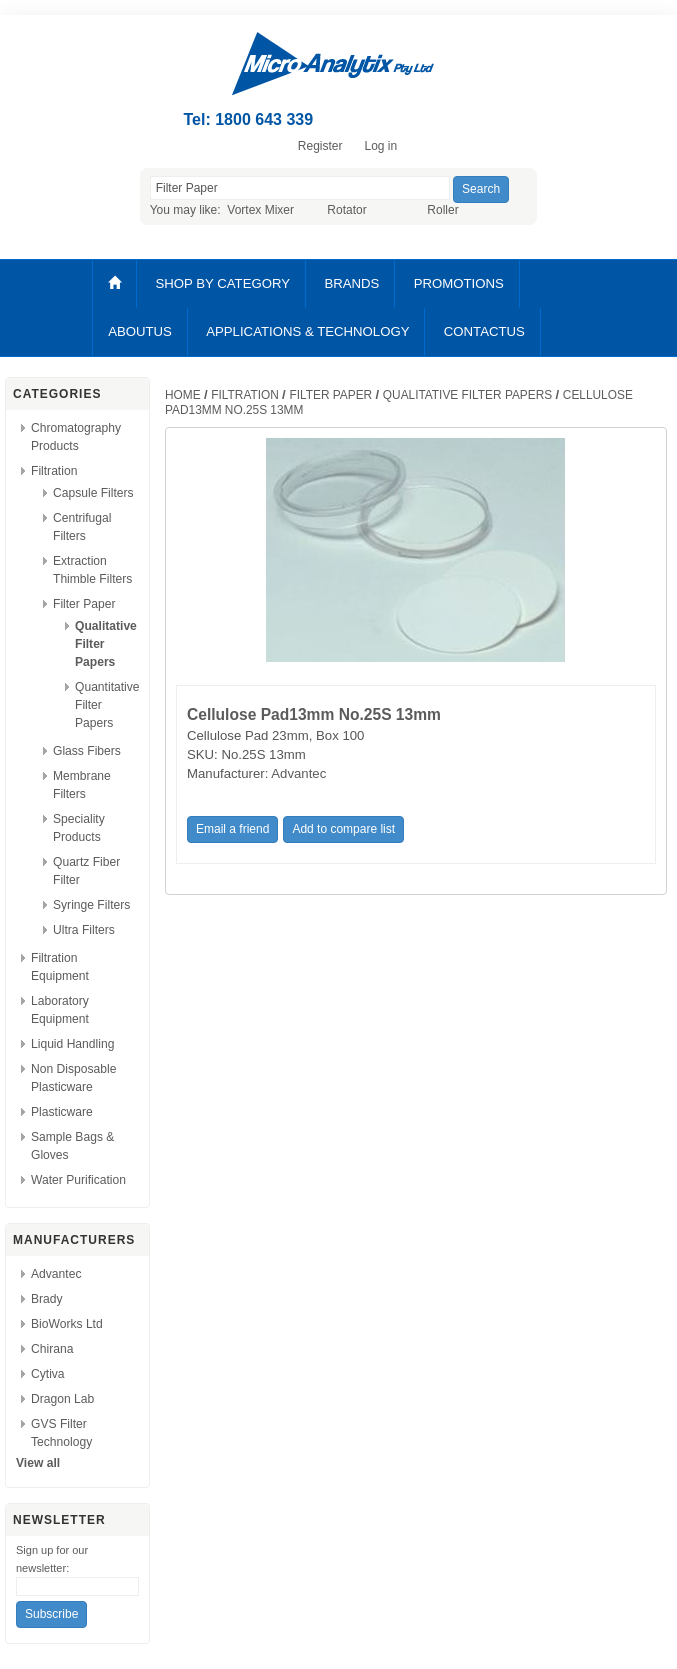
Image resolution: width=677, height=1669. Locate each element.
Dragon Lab (62, 1399)
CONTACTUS (484, 331)
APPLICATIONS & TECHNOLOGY (307, 331)
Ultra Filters (84, 930)
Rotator (346, 210)
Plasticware (62, 1112)
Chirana (52, 1349)
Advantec (56, 1274)
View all (38, 1463)
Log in (380, 146)
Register (320, 146)
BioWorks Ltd (67, 1324)
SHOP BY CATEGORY (222, 283)
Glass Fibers (87, 751)
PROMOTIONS (459, 283)
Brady (47, 1299)
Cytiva (48, 1374)
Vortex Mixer (260, 210)
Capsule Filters (93, 493)
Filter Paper (84, 604)
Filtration (54, 471)
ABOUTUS (140, 331)
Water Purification (78, 1180)
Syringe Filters (91, 905)
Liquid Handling (72, 1044)
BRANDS (351, 283)
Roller (442, 210)
